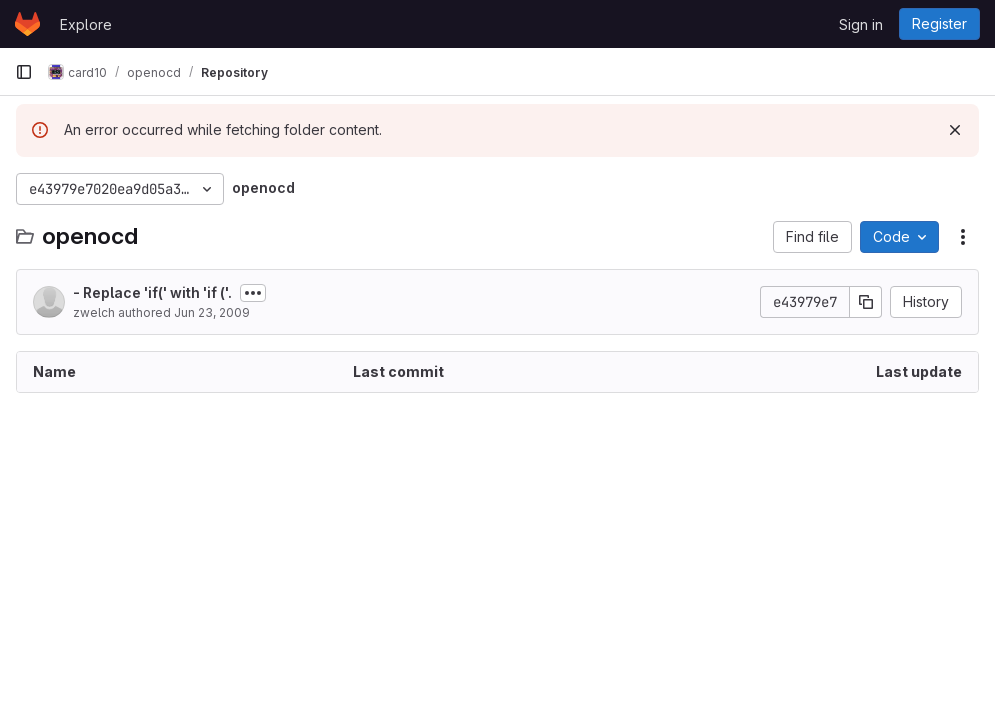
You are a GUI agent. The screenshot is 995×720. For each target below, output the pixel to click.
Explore (86, 24)
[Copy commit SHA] (866, 302)
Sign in (861, 24)
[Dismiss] (955, 130)
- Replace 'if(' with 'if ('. (152, 292)
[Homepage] (27, 24)
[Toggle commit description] (253, 293)
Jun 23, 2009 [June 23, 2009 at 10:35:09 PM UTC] (212, 312)
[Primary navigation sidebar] (24, 72)
